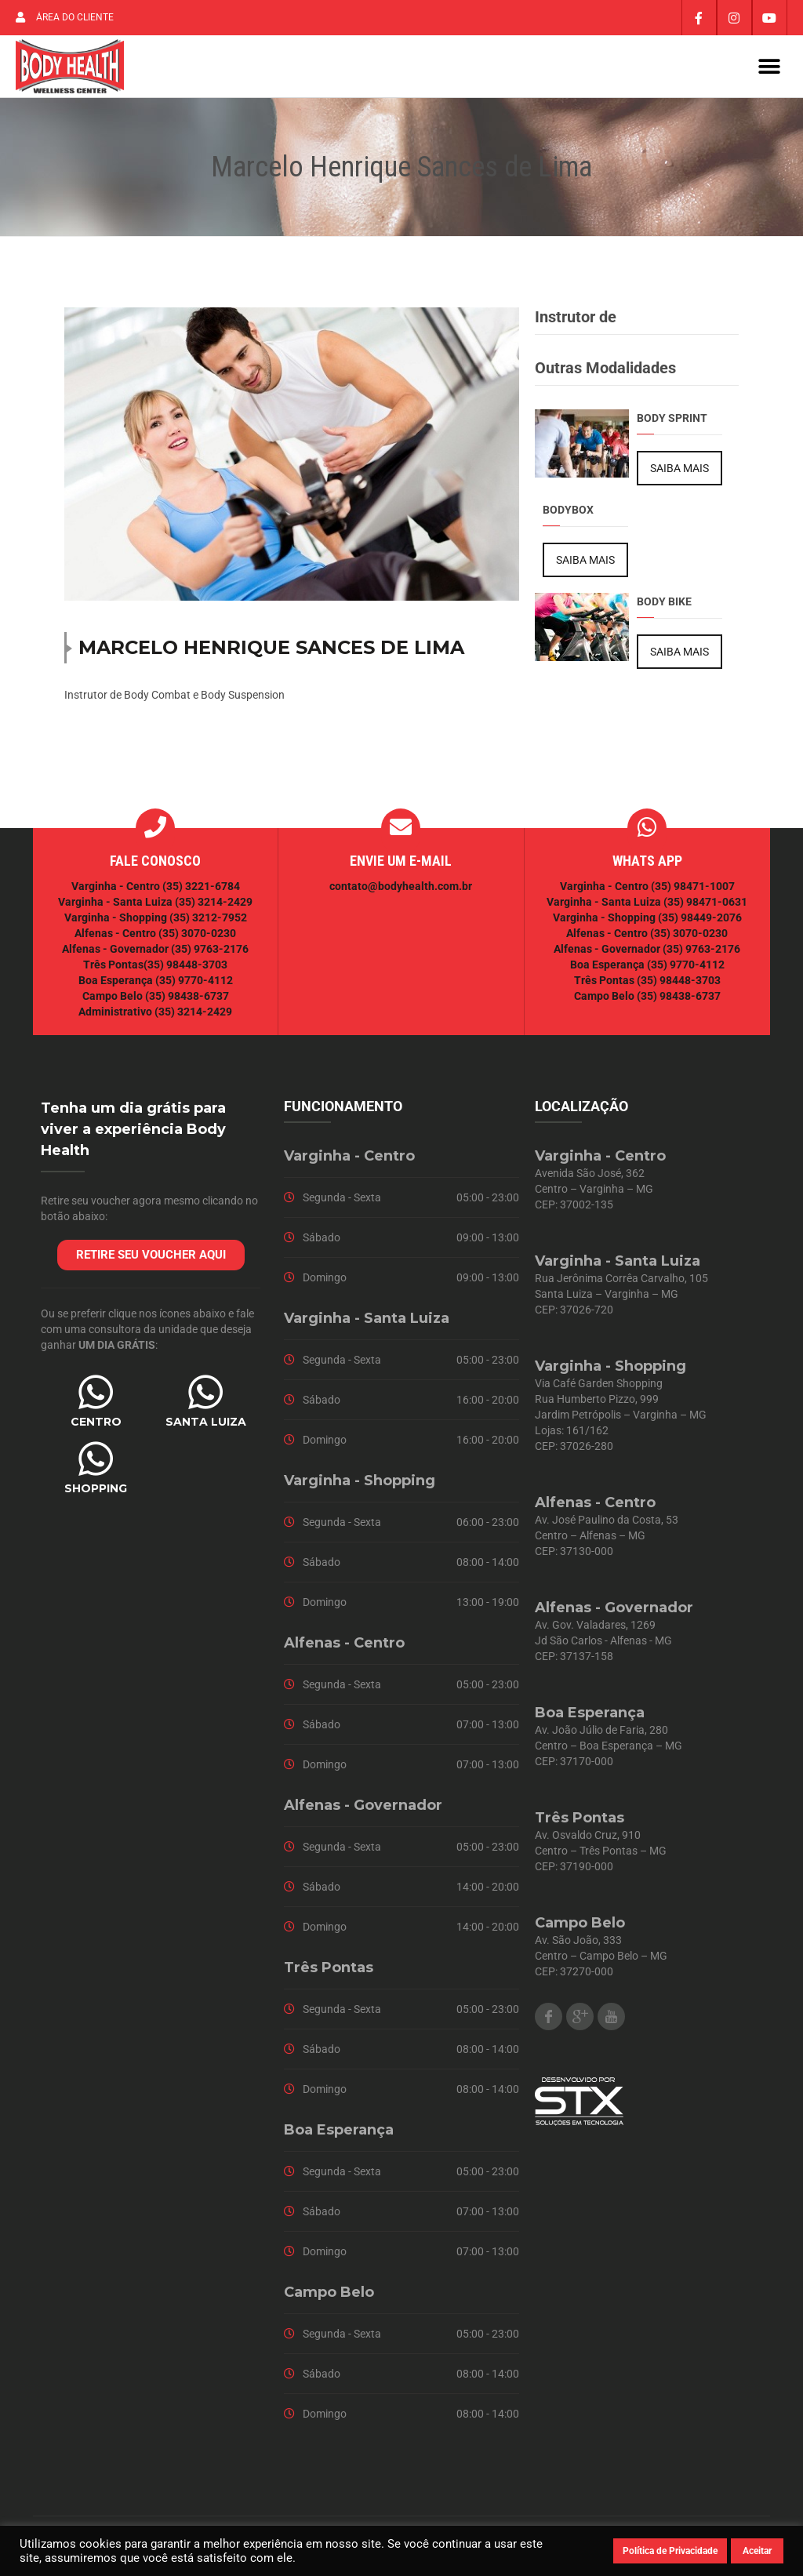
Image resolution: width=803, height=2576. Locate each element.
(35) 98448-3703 (185, 969)
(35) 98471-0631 (705, 906)
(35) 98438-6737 (186, 1000)
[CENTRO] (95, 1396)
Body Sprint (672, 422)
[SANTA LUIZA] (205, 1396)
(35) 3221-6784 (201, 891)
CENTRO (96, 1426)
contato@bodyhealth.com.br (400, 891)
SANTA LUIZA (205, 1426)
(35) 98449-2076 (700, 922)
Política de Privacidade (670, 2550)
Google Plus (580, 2021)
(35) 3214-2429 (214, 906)
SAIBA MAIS (679, 473)
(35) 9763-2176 (210, 953)
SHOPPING (95, 1493)
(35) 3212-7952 (208, 922)
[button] (769, 68)
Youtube (611, 2021)
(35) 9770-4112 (194, 985)
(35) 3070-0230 (197, 938)
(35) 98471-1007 (693, 891)
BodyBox (568, 514)
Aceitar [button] (757, 2550)
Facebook (548, 2021)
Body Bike (664, 606)
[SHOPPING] (95, 1463)
